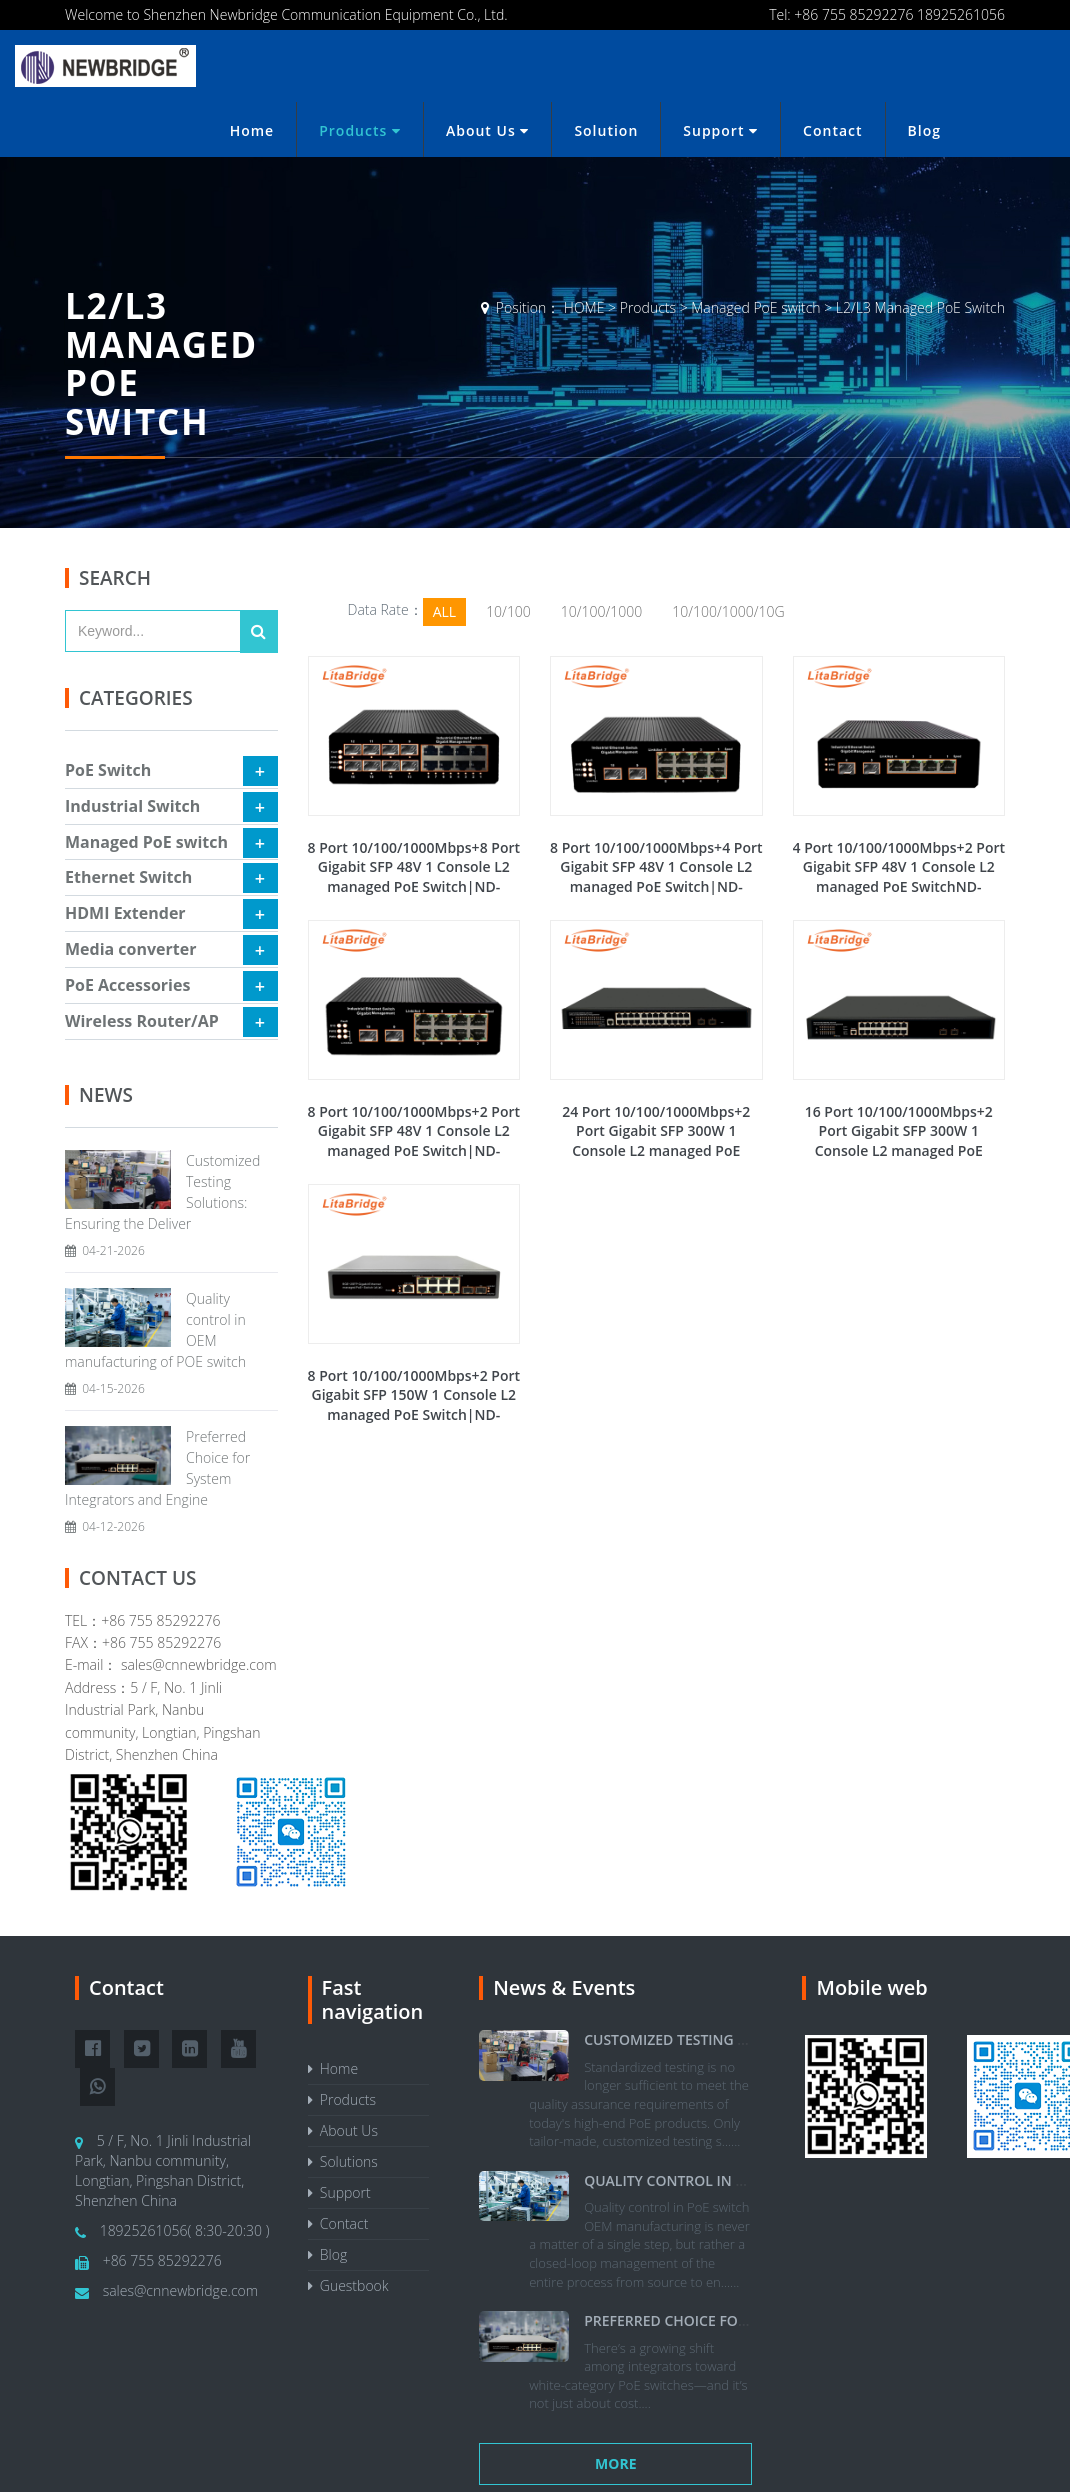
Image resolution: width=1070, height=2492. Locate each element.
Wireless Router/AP (142, 1021)
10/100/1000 (601, 611)
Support (720, 130)
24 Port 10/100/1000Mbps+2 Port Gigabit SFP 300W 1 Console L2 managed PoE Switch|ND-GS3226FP (656, 1141)
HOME (584, 307)
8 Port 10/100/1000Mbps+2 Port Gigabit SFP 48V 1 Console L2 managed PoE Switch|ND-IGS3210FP (414, 1141)
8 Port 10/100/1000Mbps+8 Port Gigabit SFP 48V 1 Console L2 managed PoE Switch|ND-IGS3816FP (414, 877)
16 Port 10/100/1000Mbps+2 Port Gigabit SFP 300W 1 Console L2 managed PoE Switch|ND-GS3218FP (899, 1141)
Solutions (343, 2161)
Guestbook (348, 2285)
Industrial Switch (132, 806)
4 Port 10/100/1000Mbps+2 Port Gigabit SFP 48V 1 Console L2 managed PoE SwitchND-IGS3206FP (899, 877)
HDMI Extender (125, 913)
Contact (832, 130)
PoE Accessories (127, 985)
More (615, 2463)
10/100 (508, 611)
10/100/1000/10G (728, 611)
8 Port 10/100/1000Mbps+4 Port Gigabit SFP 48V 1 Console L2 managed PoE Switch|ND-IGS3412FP (656, 877)
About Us (487, 130)
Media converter (131, 949)
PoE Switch (108, 770)
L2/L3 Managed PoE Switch (920, 307)
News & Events (564, 1987)
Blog (924, 130)
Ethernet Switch (128, 877)
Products (360, 130)
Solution (606, 130)
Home (252, 130)
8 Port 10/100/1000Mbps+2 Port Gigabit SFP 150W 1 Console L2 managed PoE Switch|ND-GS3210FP (414, 1405)
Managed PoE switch (755, 307)
